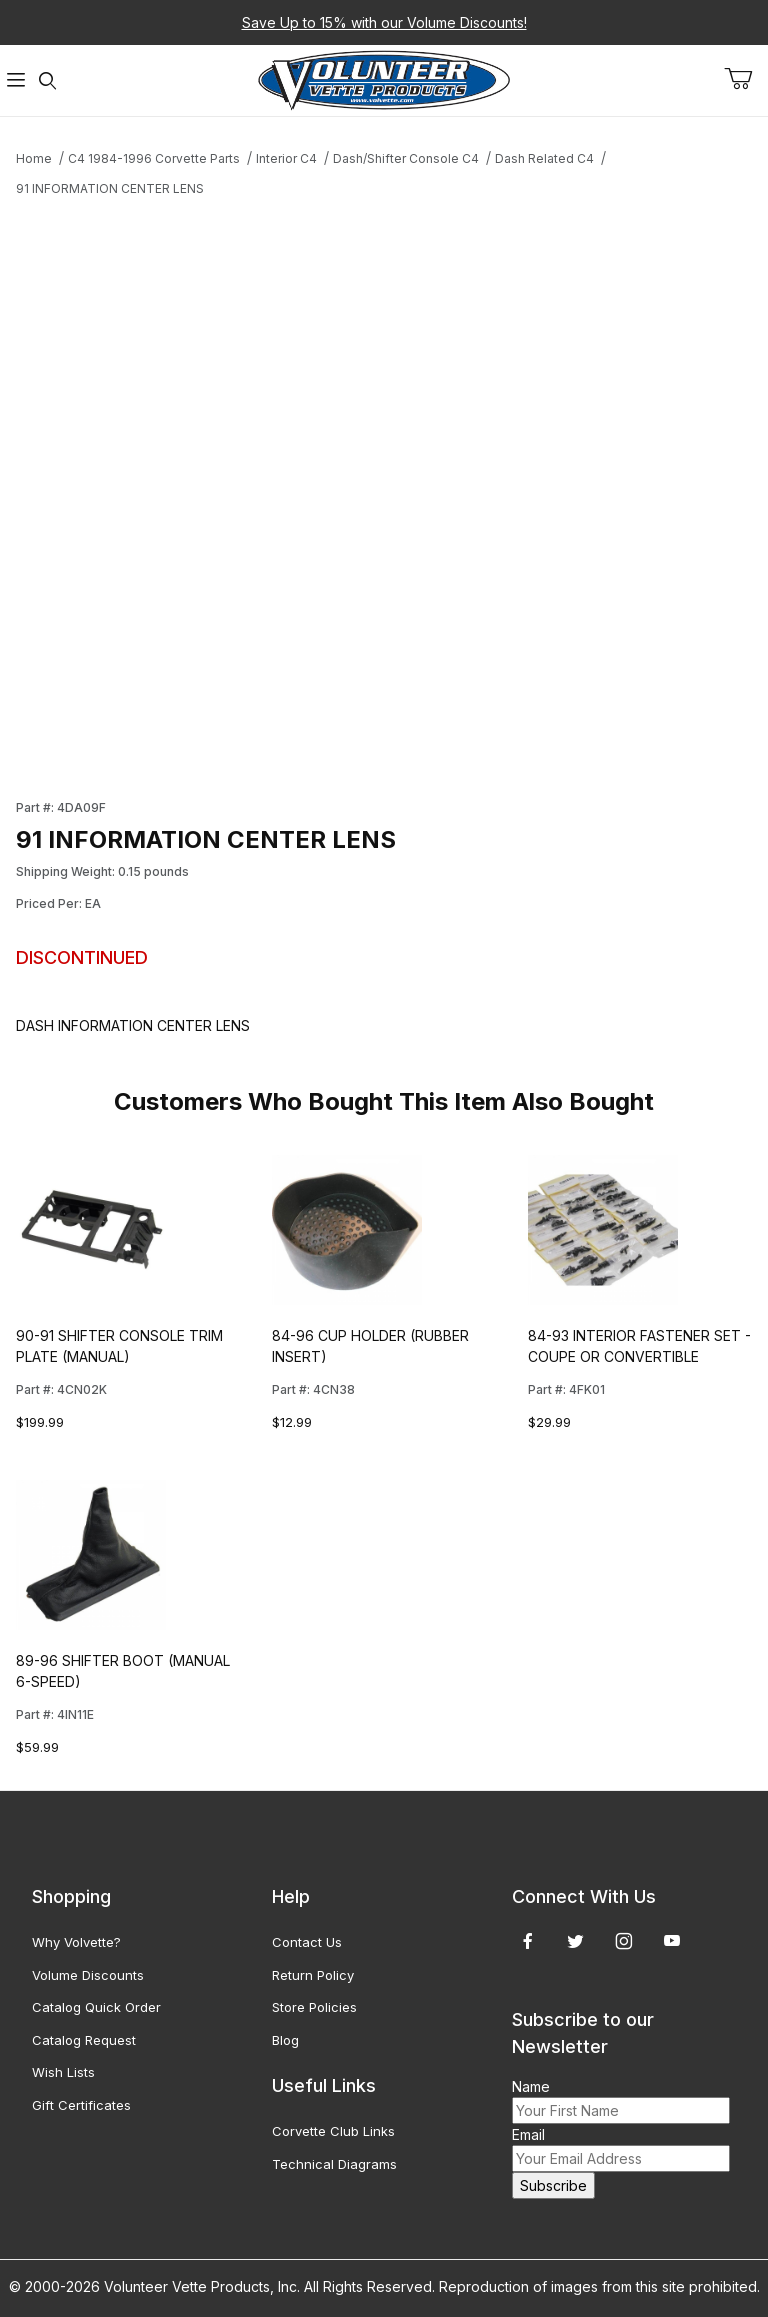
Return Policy (313, 1975)
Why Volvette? (76, 1942)
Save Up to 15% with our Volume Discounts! (384, 22)
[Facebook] (528, 1941)
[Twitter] (575, 1941)
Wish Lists (63, 2072)
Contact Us (307, 1942)
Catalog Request (84, 2040)
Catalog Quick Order (96, 2007)
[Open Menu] (16, 80)
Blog (285, 2040)
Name (531, 2086)
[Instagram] (624, 1941)
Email (528, 2134)
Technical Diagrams (334, 2164)
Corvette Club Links (333, 2131)
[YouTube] (672, 1941)
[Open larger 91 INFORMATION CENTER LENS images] (290, 486)
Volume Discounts (88, 1975)
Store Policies (314, 2007)
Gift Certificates (81, 2105)
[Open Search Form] (48, 80)
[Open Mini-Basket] (746, 79)
